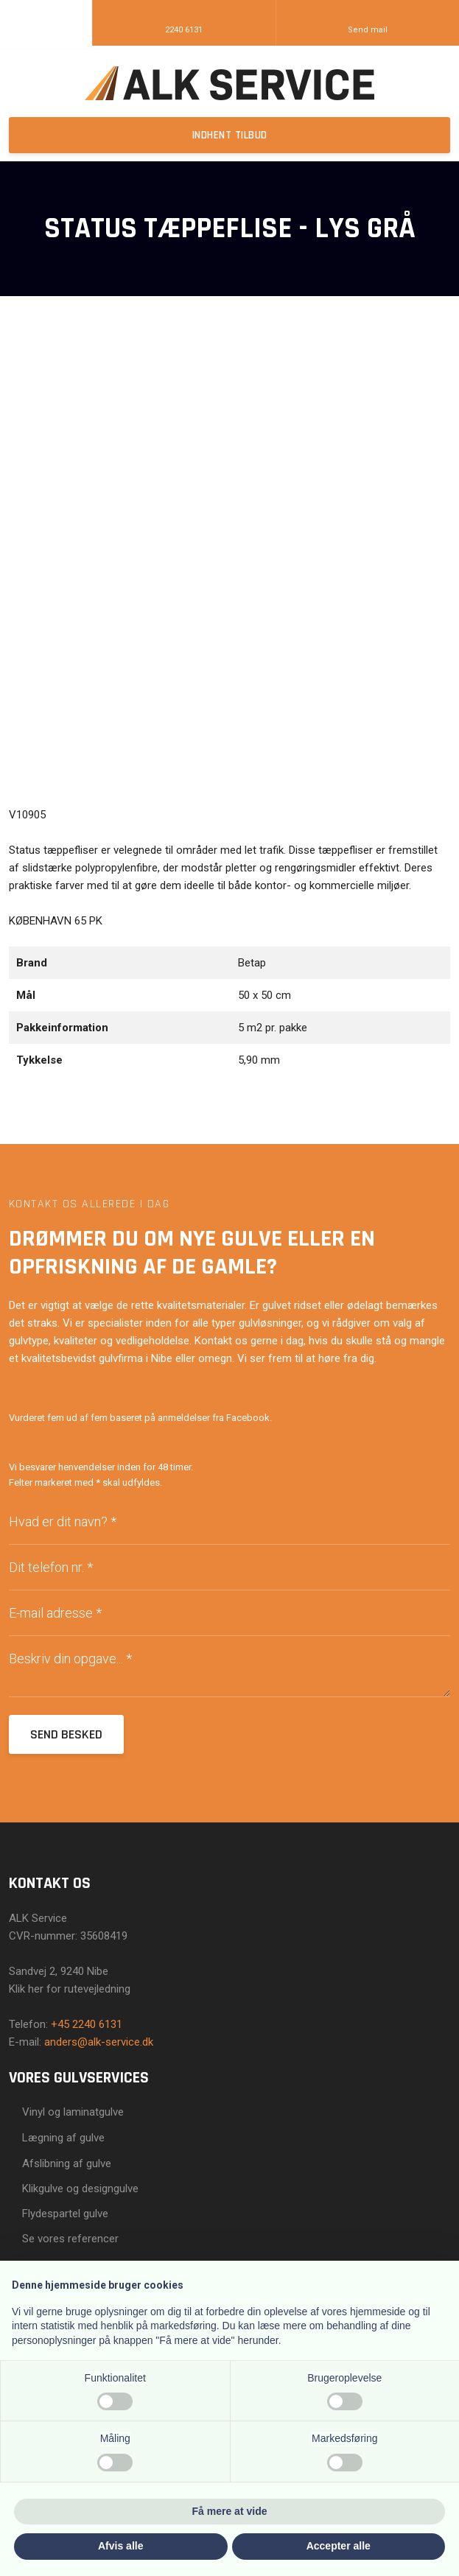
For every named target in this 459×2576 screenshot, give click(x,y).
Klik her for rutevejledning (69, 1989)
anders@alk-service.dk (98, 2042)
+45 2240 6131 (86, 2024)
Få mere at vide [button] (229, 2511)
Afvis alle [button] (120, 2546)
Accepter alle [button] (338, 2546)
